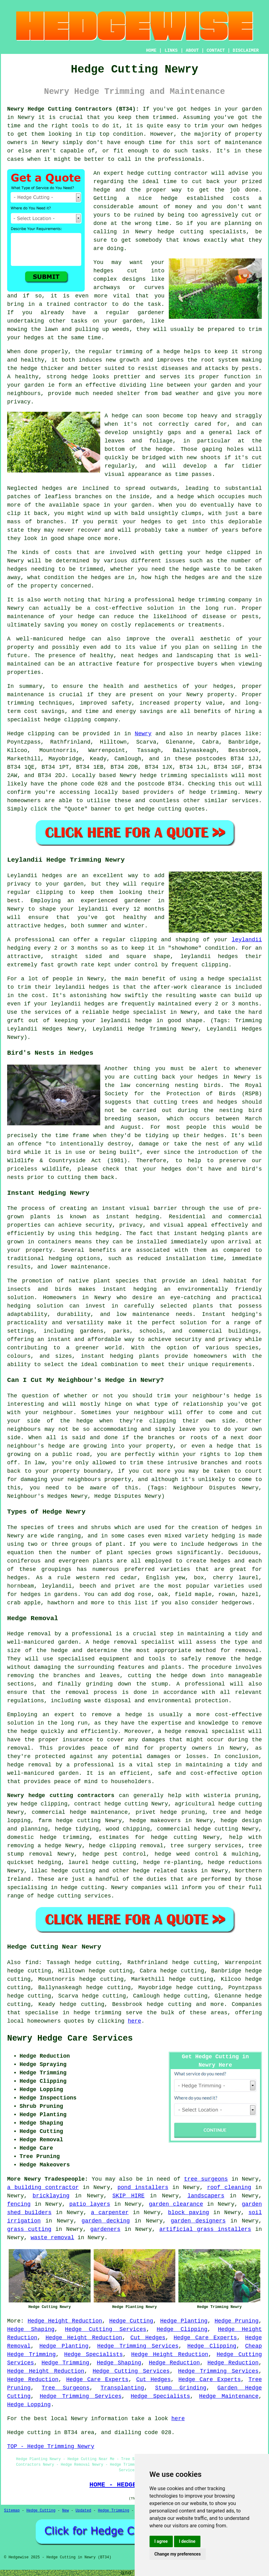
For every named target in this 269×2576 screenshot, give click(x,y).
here (134, 2021)
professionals (179, 159)
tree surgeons (206, 2179)
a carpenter (110, 2212)
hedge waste (201, 569)
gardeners (105, 2229)
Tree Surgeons (65, 2388)
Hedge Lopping (29, 2405)
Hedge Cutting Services (105, 2329)
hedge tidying (77, 1829)
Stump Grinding (180, 2388)
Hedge (15, 734)
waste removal (52, 2238)
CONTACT (216, 50)
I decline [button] (187, 2541)
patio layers (89, 2204)
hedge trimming (97, 2013)
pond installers (143, 2187)
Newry (143, 734)
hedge (101, 190)
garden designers (198, 2221)
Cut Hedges (147, 2338)
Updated (83, 2510)
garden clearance (176, 2204)
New (65, 2510)
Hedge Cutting (131, 2321)
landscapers (205, 2196)
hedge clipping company (81, 720)
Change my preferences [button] (178, 2554)
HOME (151, 50)
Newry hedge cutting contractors (60, 1795)
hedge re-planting (172, 1862)
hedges (201, 109)
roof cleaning (229, 2187)
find (31, 1962)
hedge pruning (182, 1812)
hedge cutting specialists (202, 232)
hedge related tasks (165, 1871)
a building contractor (43, 2187)
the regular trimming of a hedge (127, 352)
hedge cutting (240, 1804)
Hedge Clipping (182, 2329)
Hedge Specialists (93, 2354)
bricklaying (51, 2196)
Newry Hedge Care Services (70, 2038)
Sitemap (12, 2510)
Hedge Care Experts (205, 2338)
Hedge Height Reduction (65, 2321)
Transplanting (122, 2388)
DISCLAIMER (246, 50)
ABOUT (192, 50)
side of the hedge (60, 1421)
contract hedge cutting (111, 1804)
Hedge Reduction (174, 2363)
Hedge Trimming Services (137, 2346)
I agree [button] (161, 2541)
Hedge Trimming (65, 2363)
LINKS (170, 50)
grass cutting (29, 2229)
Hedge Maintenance (228, 2396)
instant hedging (199, 1233)
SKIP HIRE (128, 2196)
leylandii (247, 940)
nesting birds (198, 1085)
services (245, 801)
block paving (188, 2212)
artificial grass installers (205, 2229)
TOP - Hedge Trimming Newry (50, 2446)
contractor (91, 304)
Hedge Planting (183, 2321)
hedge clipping (43, 1804)
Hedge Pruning (237, 2321)
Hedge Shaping (31, 2329)
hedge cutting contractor (167, 173)
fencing (19, 2204)
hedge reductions (235, 1862)
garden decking (106, 2221)
